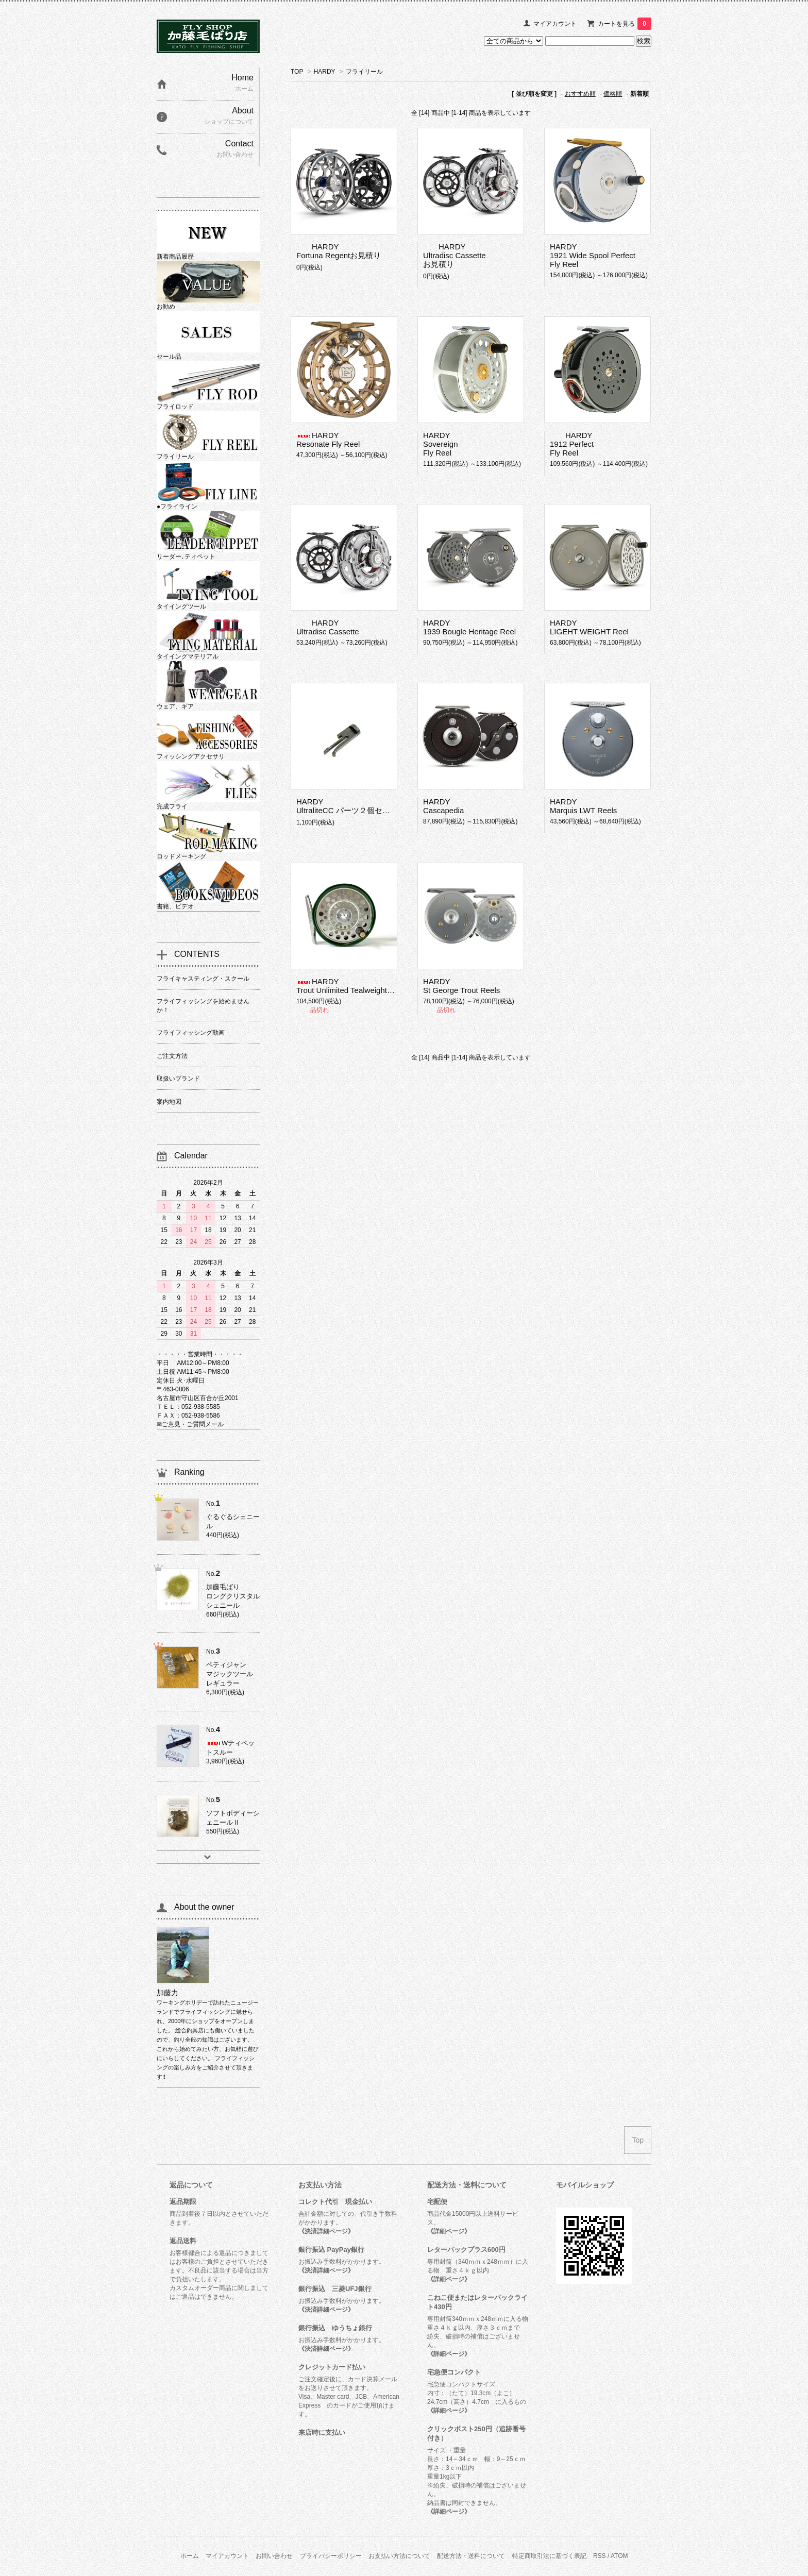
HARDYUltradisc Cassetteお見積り (454, 255)
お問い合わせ (274, 2556)
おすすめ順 (580, 93)
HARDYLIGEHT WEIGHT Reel (589, 627)
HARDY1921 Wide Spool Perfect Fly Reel (592, 255)
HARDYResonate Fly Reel (328, 439)
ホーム (189, 2556)
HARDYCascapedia (443, 806)
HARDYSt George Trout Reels (461, 986)
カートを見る (624, 23)
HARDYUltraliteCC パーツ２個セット (347, 806)
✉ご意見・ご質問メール (190, 1424)
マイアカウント (555, 23)
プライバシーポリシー (331, 2556)
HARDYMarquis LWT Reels (583, 806)
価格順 (612, 93)
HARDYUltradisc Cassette (327, 627)
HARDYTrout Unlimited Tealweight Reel (350, 986)
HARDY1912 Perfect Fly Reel (572, 444)
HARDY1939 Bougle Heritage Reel (469, 627)
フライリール (364, 71)
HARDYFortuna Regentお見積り (338, 251)
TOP (297, 71)
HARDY (324, 71)
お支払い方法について (399, 2556)
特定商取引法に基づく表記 (549, 2556)
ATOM (619, 2556)
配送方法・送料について (471, 2556)
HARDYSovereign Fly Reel (440, 444)
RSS (599, 2556)
